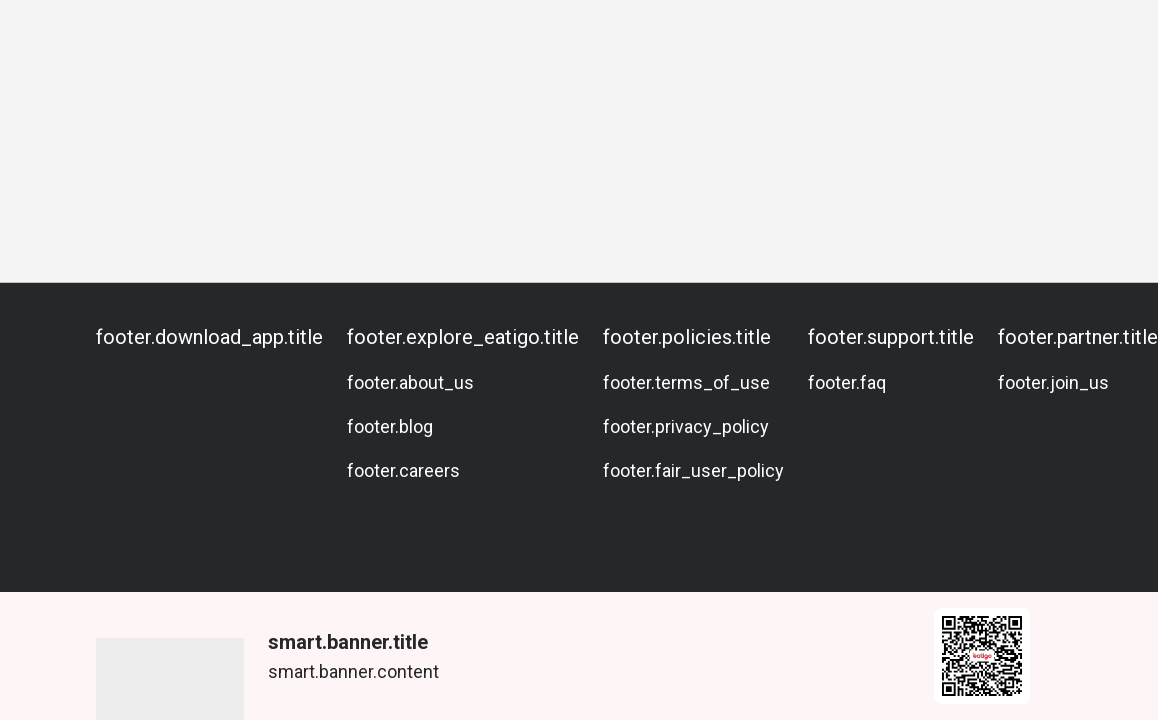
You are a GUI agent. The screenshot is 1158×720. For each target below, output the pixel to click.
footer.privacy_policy (686, 426)
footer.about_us (410, 382)
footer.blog (390, 426)
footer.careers (403, 470)
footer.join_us (1053, 382)
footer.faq (847, 382)
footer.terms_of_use (686, 382)
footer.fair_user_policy (693, 470)
